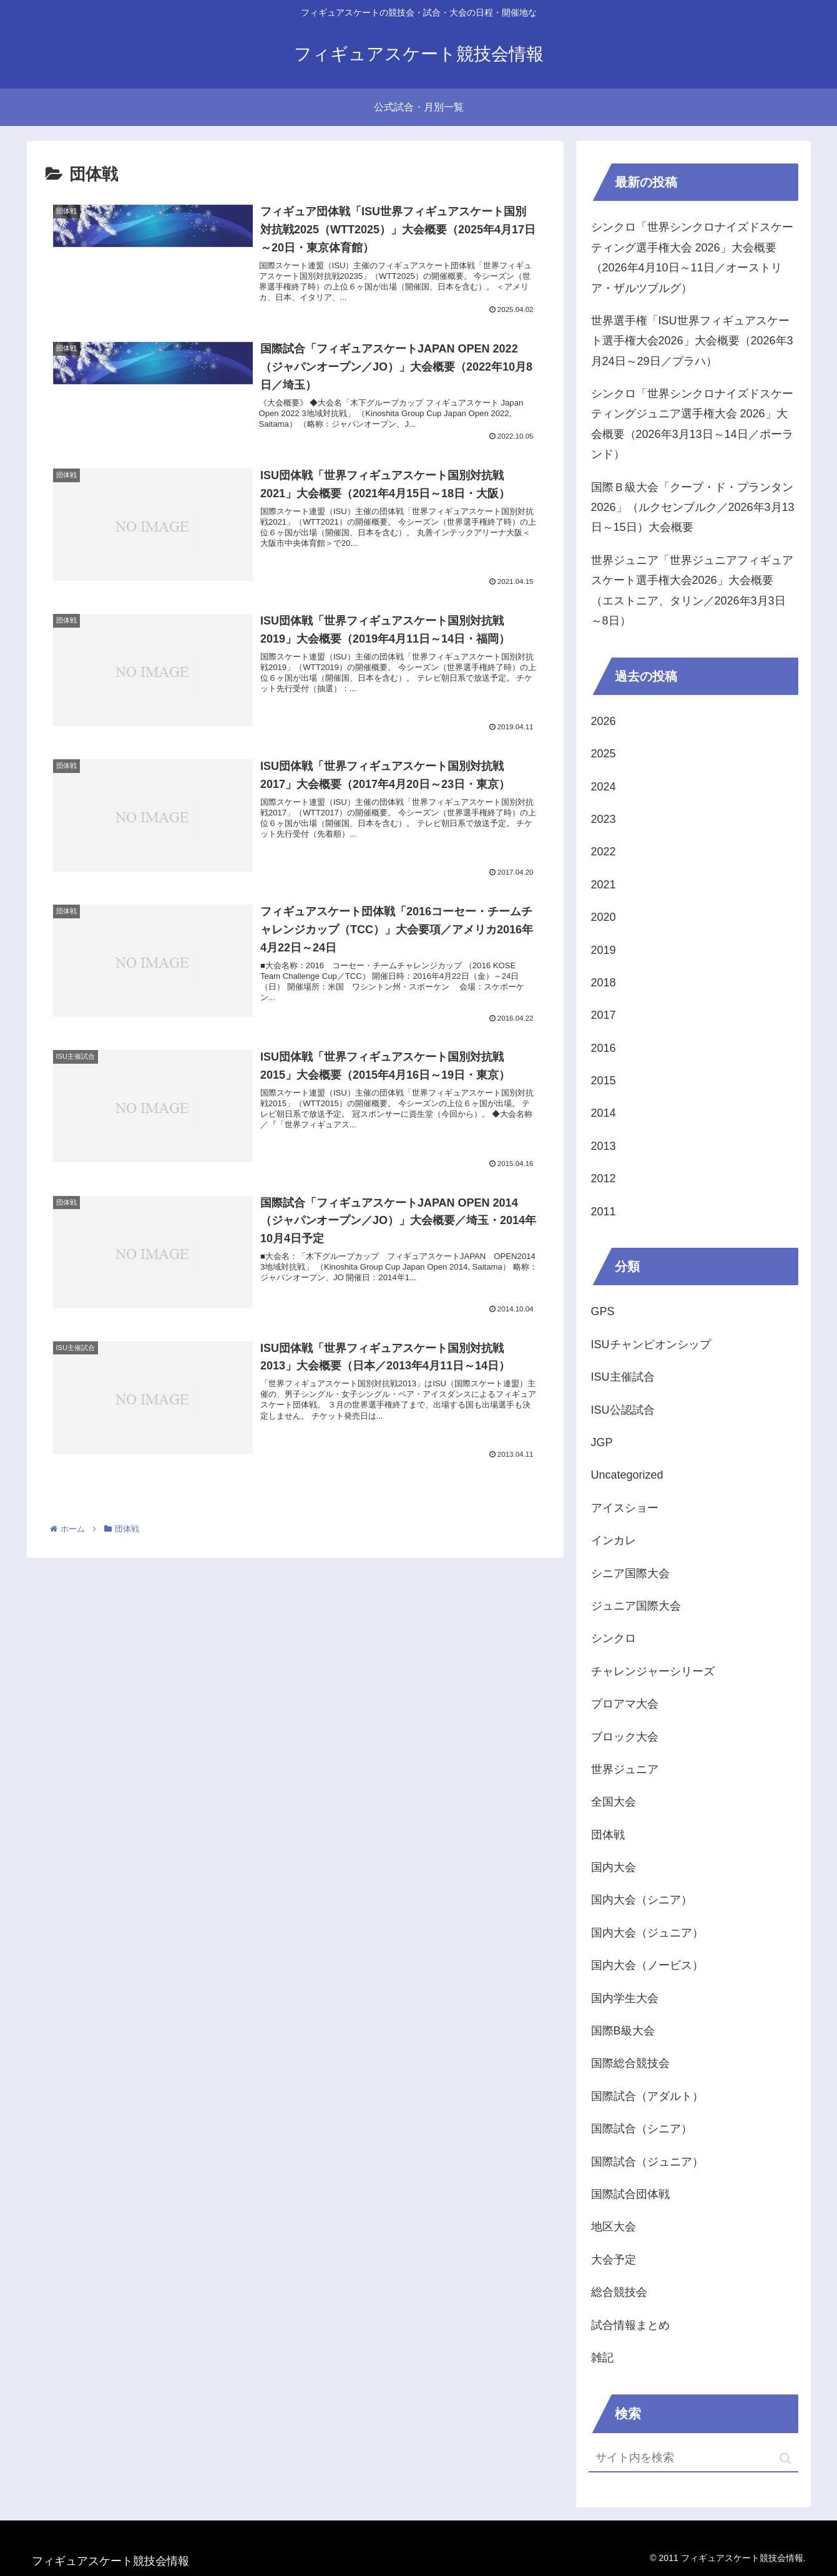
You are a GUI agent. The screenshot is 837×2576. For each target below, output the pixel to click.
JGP (602, 1442)
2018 (603, 982)
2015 (603, 1080)
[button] (785, 2458)
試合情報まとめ (630, 2325)
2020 (603, 917)
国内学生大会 (624, 1998)
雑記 (602, 2357)
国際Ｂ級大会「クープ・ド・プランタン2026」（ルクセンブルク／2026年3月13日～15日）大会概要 (693, 507)
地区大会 (613, 2226)
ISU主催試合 (623, 1377)
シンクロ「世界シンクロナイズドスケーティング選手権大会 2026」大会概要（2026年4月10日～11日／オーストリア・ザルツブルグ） (692, 257)
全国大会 (613, 1802)
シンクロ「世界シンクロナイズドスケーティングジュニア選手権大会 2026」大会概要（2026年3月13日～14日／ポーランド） (692, 423)
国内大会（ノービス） (647, 1965)
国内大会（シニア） (641, 1899)
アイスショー (624, 1508)
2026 (603, 721)
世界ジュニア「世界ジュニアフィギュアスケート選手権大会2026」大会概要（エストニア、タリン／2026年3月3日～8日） (692, 590)
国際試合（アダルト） (647, 2096)
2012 (603, 1178)
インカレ (613, 1540)
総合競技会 (619, 2292)
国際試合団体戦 (630, 2194)
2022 (603, 851)
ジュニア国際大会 (636, 1606)
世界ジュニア (624, 1769)
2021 (603, 884)
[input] (693, 2458)
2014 (603, 1113)
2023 (603, 819)
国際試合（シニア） (641, 2128)
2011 (603, 1211)
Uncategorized (627, 1475)
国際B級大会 (623, 2030)
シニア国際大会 (630, 1573)
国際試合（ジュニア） (647, 2162)
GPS (603, 1311)
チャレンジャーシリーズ (653, 1671)
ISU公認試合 (623, 1410)
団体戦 (608, 1835)
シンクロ (613, 1638)
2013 (603, 1146)
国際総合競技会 (630, 2063)
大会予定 (613, 2259)
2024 (603, 786)
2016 (603, 1048)
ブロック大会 (624, 1737)
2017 (603, 1015)
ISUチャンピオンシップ (651, 1344)
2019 (603, 950)
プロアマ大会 (624, 1704)
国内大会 (613, 1867)
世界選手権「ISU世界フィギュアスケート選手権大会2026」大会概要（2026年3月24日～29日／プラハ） (692, 340)
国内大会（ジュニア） (647, 1933)
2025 (603, 753)
